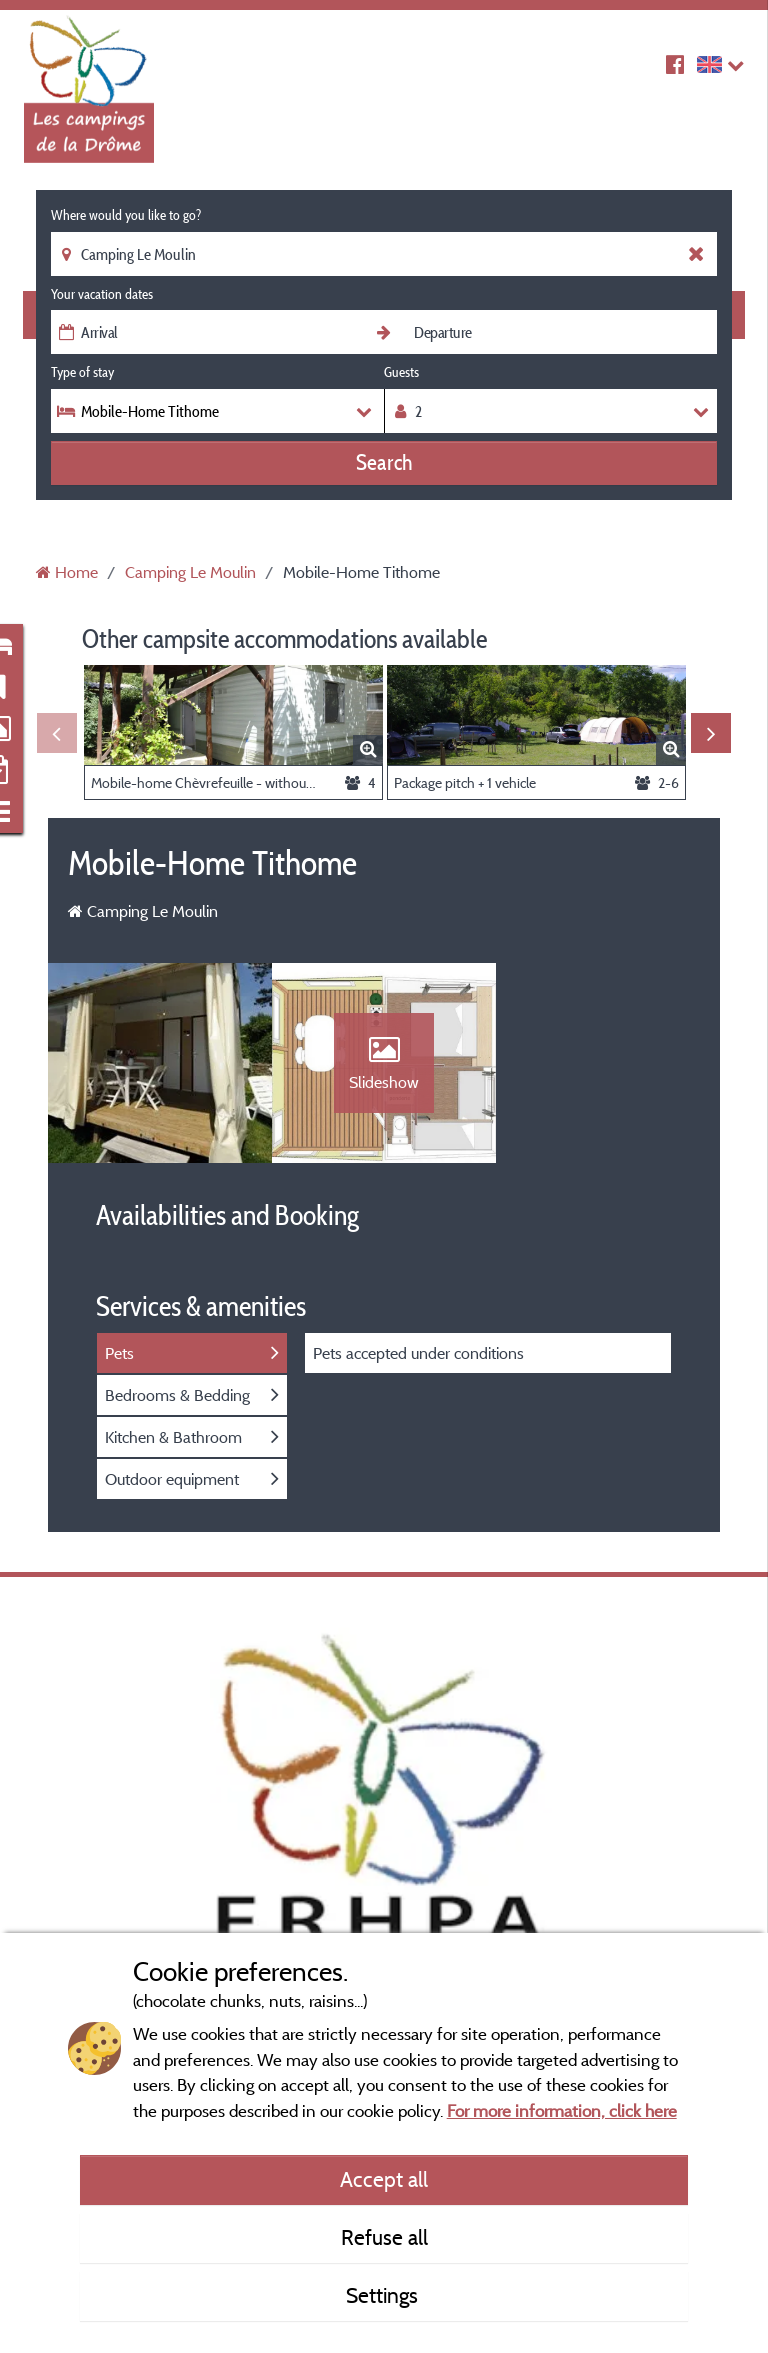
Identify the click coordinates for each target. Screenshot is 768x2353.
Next (711, 733)
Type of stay (82, 372)
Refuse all (384, 2237)
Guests (401, 372)
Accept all (384, 2179)
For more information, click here (562, 2110)
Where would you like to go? (126, 215)
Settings (384, 2295)
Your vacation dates (102, 294)
